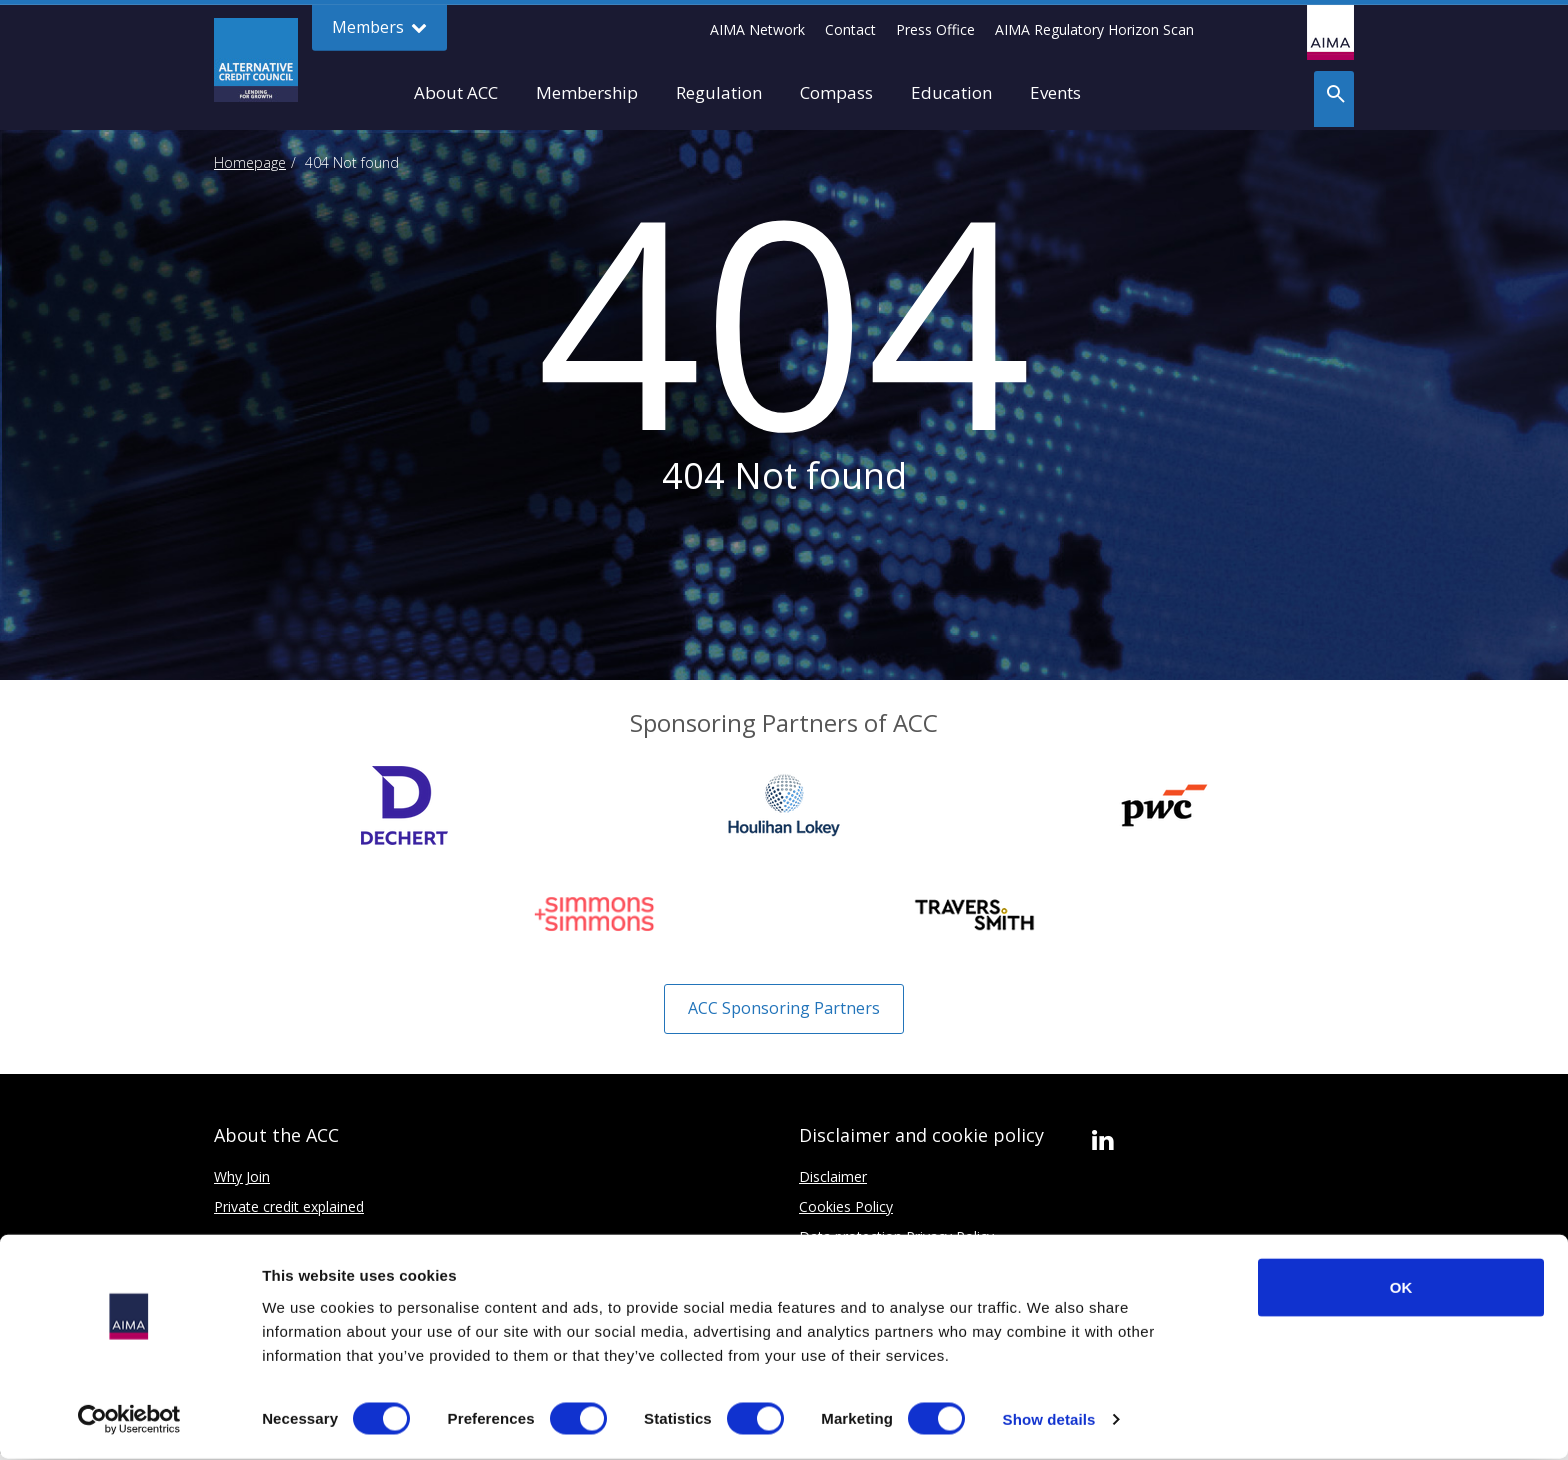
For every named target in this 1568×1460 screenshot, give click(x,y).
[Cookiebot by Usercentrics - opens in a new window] (129, 1421)
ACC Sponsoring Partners (784, 1008)
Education (951, 92)
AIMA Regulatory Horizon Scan (1094, 29)
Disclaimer (833, 1176)
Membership (587, 92)
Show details (1049, 1420)
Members (379, 27)
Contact (850, 29)
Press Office (935, 29)
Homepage (250, 162)
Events (1055, 92)
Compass (836, 92)
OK (1401, 1287)
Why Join (242, 1176)
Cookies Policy (846, 1206)
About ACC (456, 92)
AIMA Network (757, 29)
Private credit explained (289, 1206)
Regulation (719, 92)
